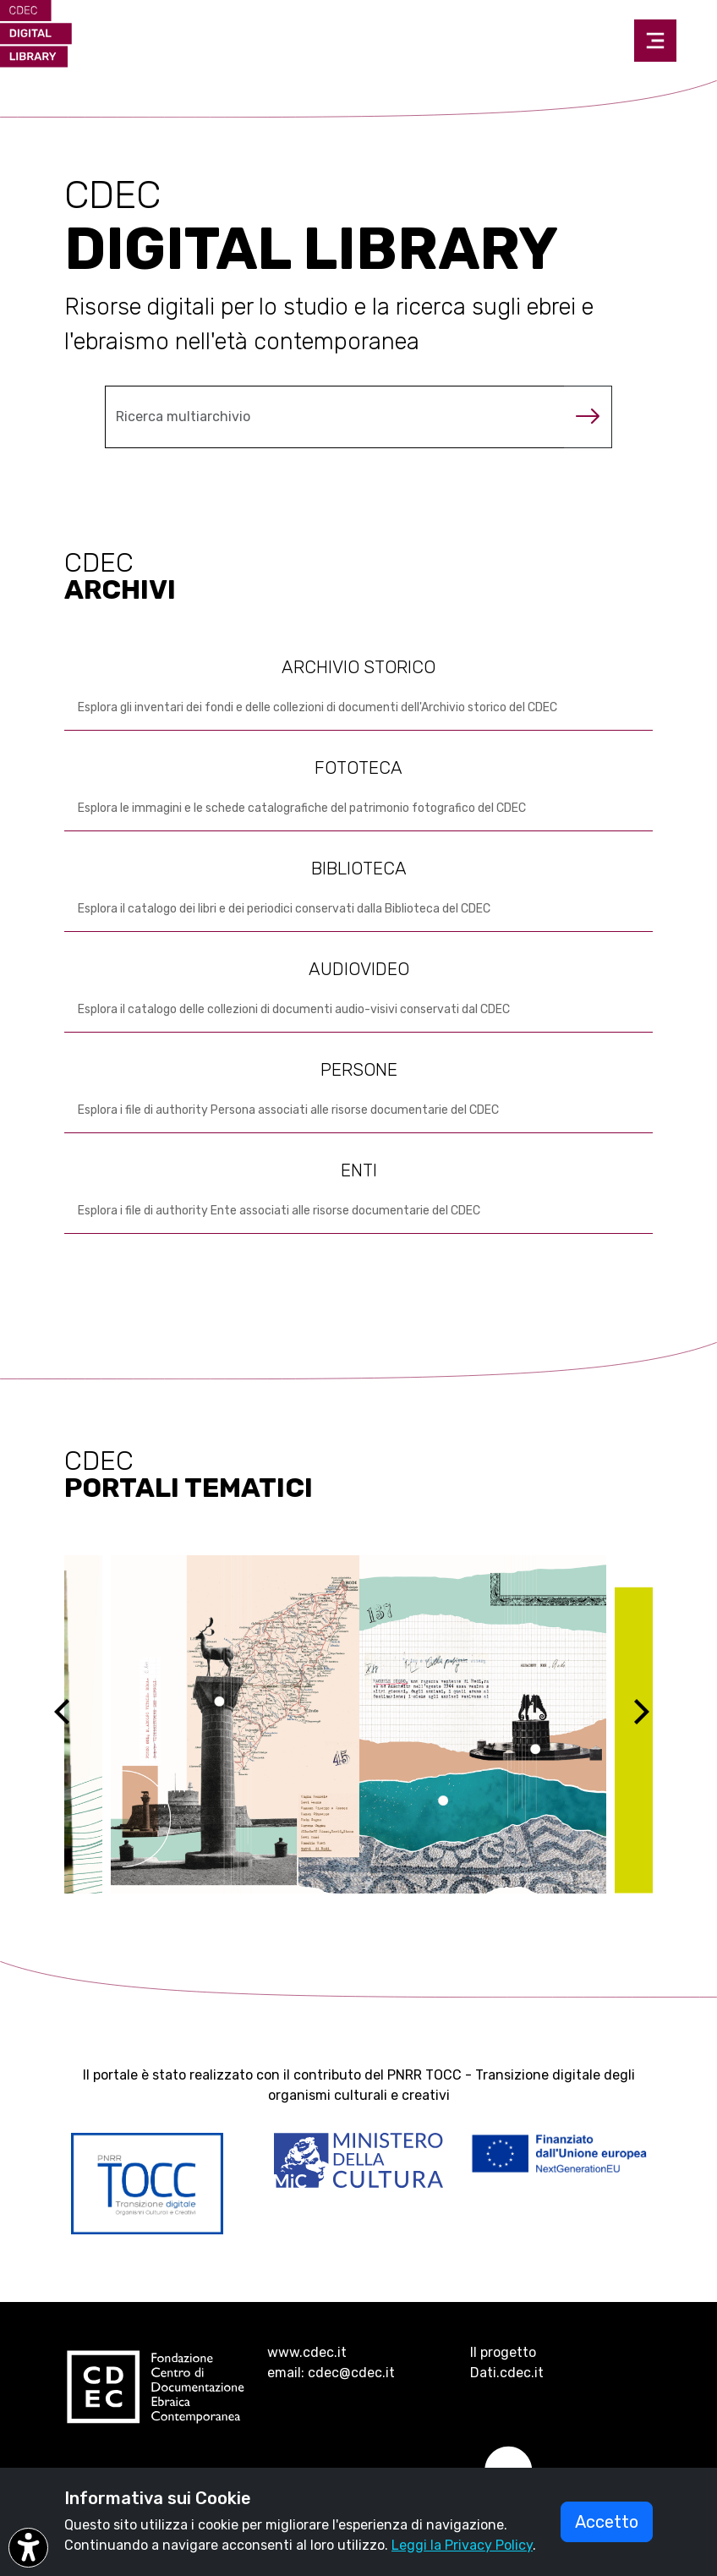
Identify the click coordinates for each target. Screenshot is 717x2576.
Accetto (606, 2522)
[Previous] (77, 1724)
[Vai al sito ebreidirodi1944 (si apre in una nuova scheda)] (358, 1724)
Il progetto (503, 2352)
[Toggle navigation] (655, 40)
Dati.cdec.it (507, 2373)
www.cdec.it (307, 2352)
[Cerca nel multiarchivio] (335, 417)
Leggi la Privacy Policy (462, 2545)
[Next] (652, 1724)
